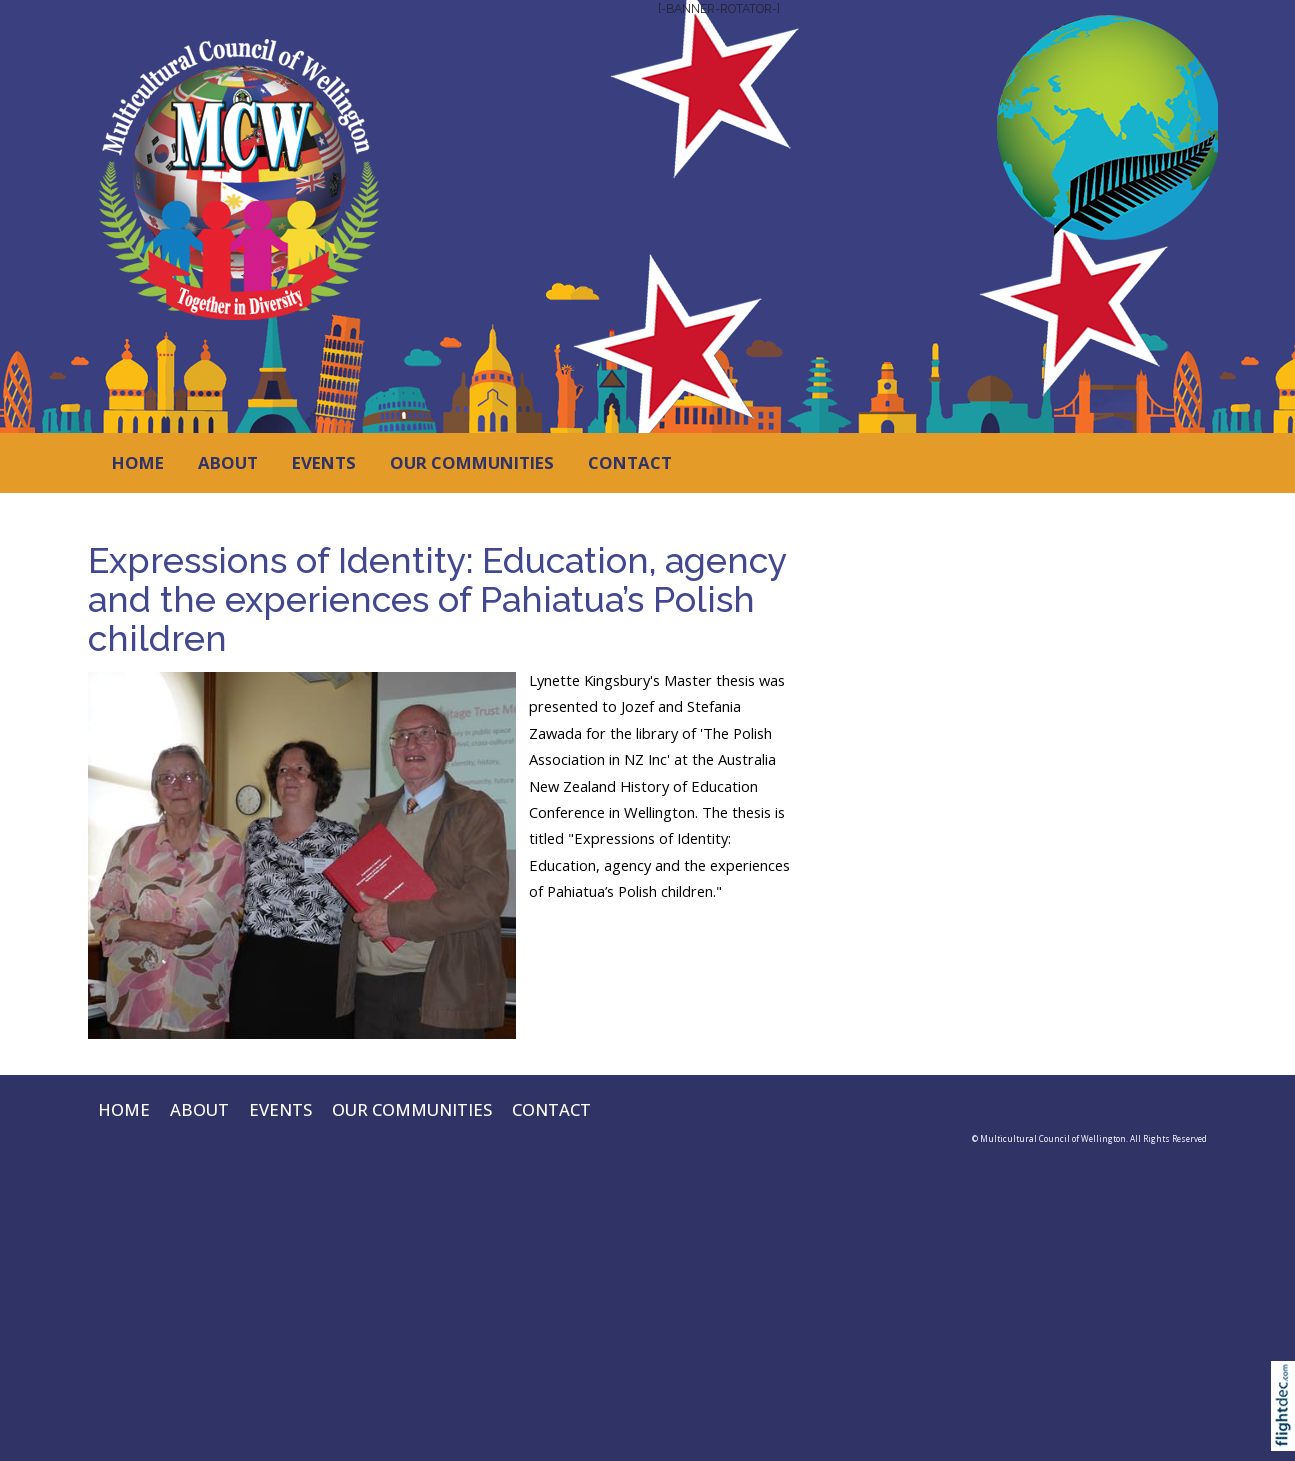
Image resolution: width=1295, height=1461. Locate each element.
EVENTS (324, 462)
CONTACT (630, 462)
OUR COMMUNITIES (472, 462)
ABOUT (228, 462)
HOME (138, 462)
